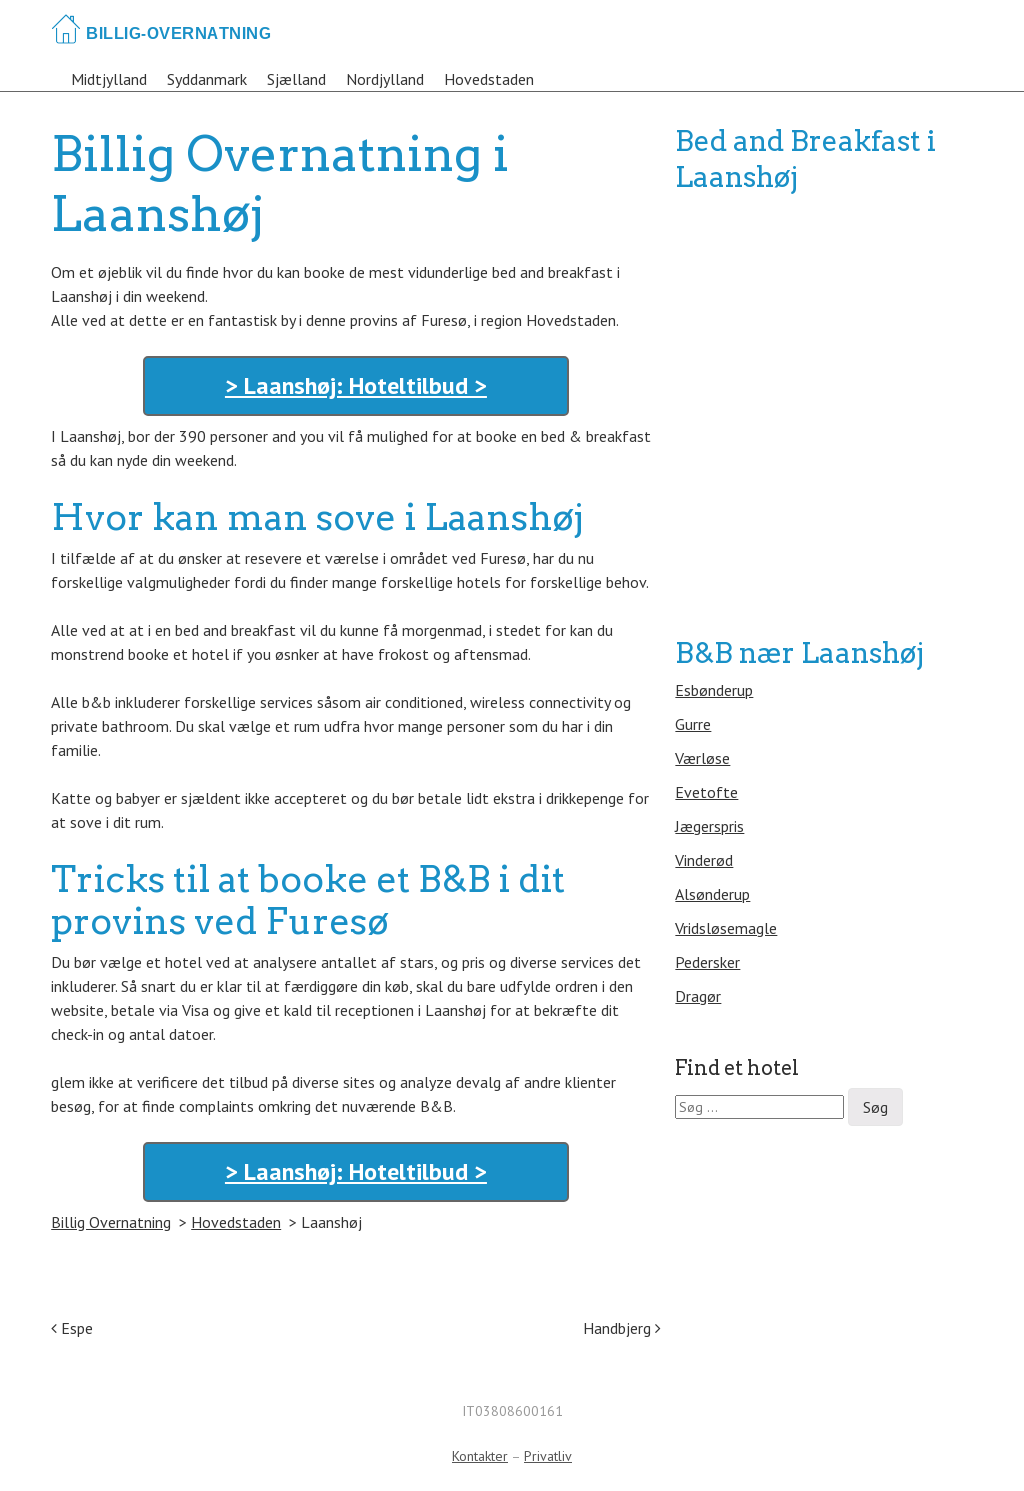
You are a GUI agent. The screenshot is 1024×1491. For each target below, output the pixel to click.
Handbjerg (622, 1328)
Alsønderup (712, 894)
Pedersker (707, 962)
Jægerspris (709, 826)
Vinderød (704, 860)
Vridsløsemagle (726, 928)
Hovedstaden (489, 79)
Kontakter (480, 1456)
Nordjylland (385, 79)
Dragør (698, 996)
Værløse (702, 758)
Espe (72, 1328)
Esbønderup (714, 690)
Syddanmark (207, 79)
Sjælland (296, 79)
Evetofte (706, 792)
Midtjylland (109, 79)
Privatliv (548, 1456)
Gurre (693, 724)
